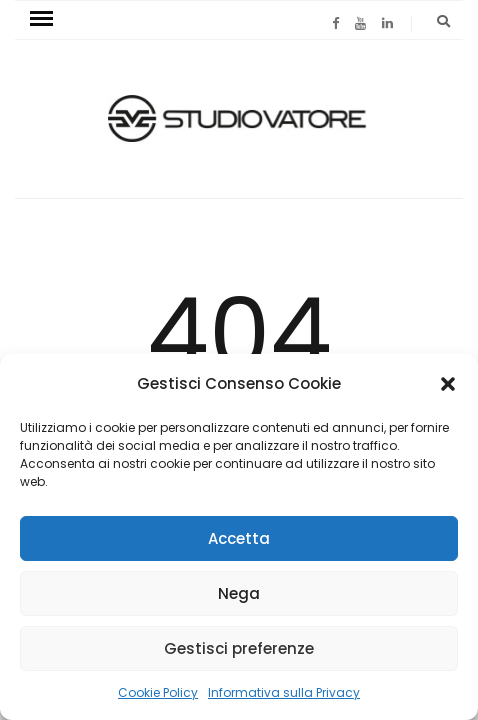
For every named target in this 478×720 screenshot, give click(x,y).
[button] (448, 384)
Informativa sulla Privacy (284, 692)
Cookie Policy (158, 692)
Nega (239, 593)
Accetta (239, 538)
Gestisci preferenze (239, 648)
